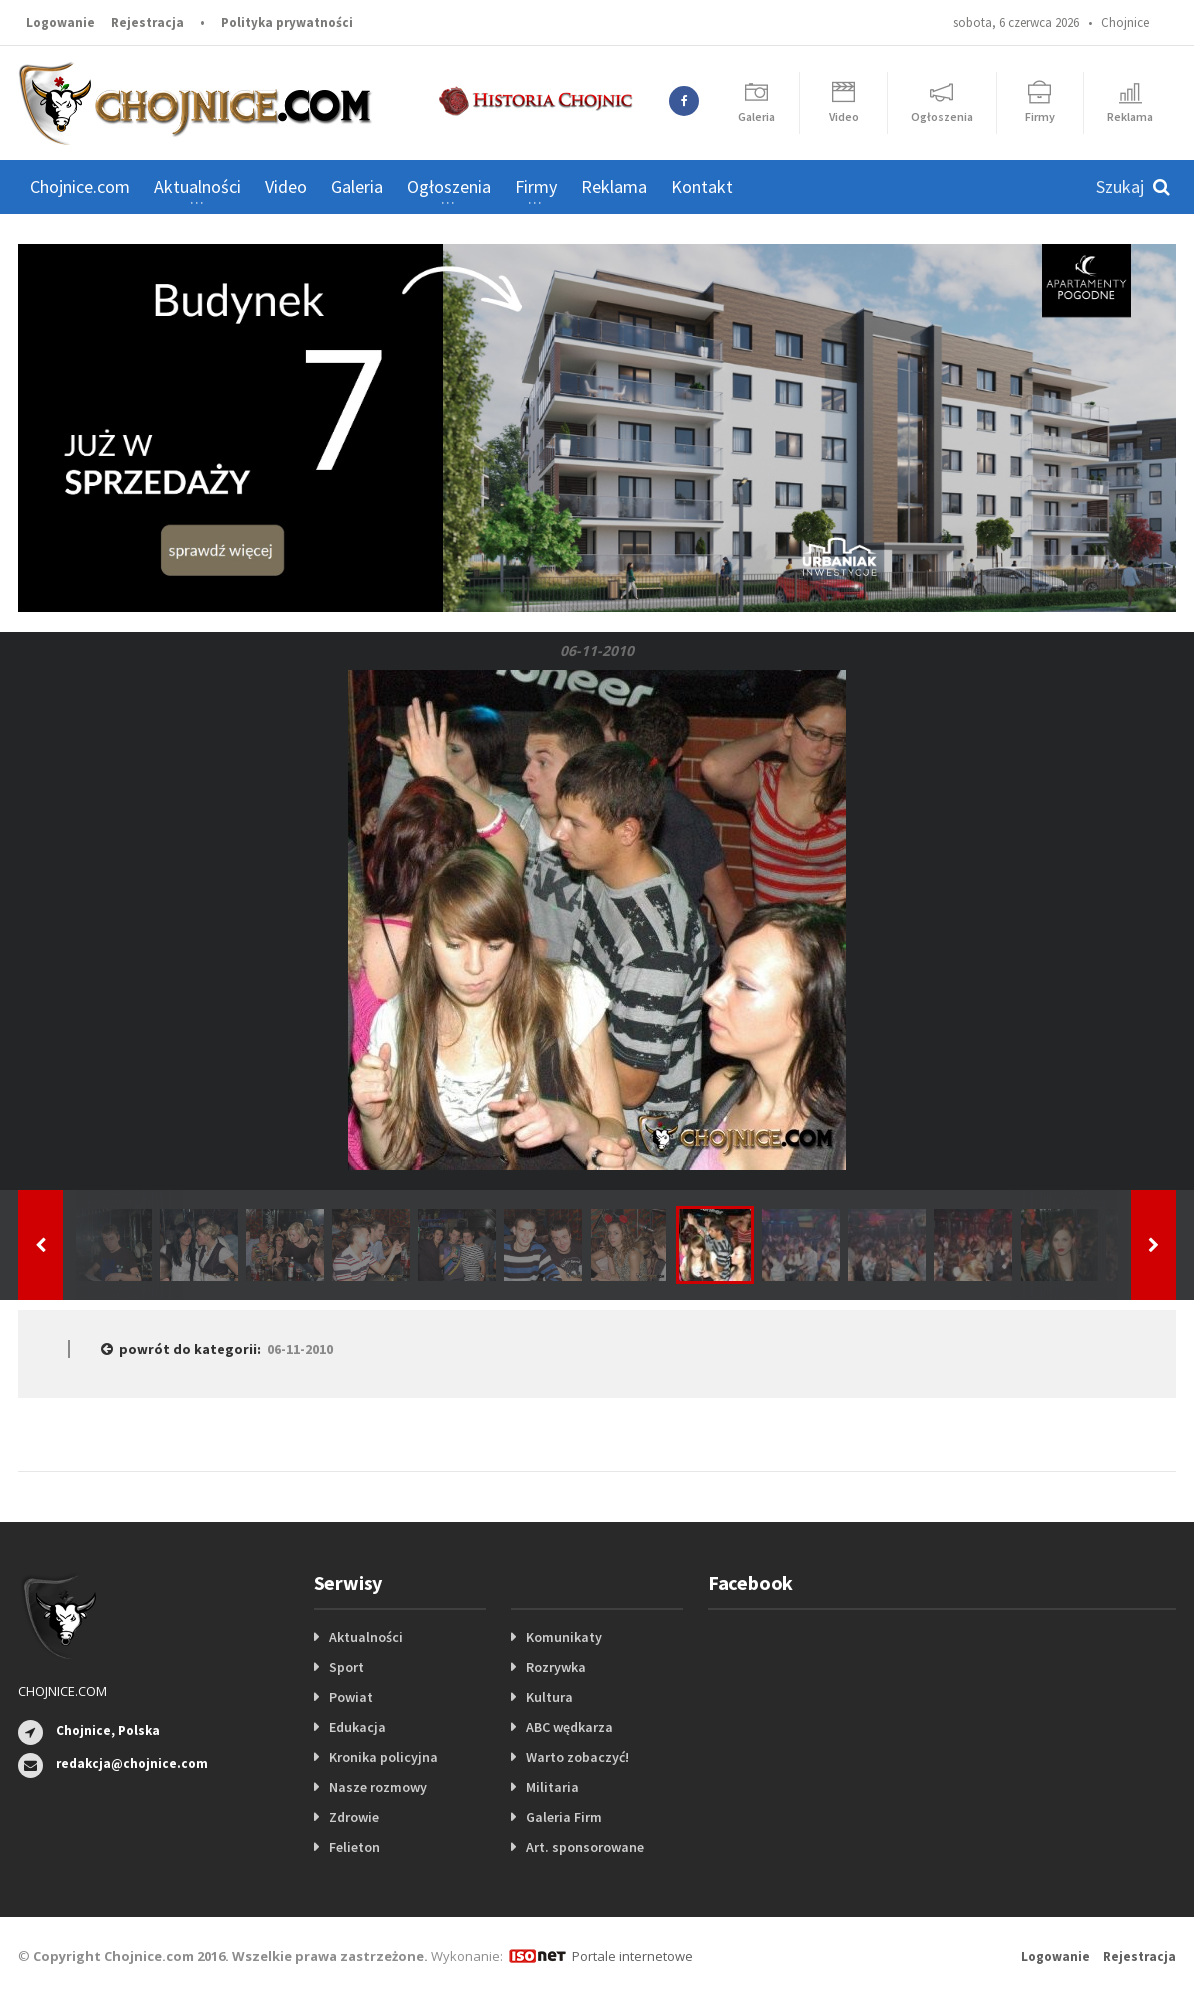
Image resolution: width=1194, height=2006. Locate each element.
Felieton (354, 1847)
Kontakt (702, 186)
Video (286, 186)
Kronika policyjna (383, 1757)
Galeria (357, 186)
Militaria (552, 1787)
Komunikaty (564, 1637)
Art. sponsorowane (585, 1847)
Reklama (614, 186)
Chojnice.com (80, 186)
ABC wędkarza (569, 1727)
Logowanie (60, 22)
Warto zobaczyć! (577, 1757)
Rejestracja (147, 22)
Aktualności (366, 1637)
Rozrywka (556, 1667)
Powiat (351, 1697)
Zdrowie (354, 1817)
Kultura (549, 1697)
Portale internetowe (632, 1956)
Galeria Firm (564, 1817)
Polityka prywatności (287, 22)
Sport (346, 1667)
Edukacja (357, 1727)
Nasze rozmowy (378, 1787)
